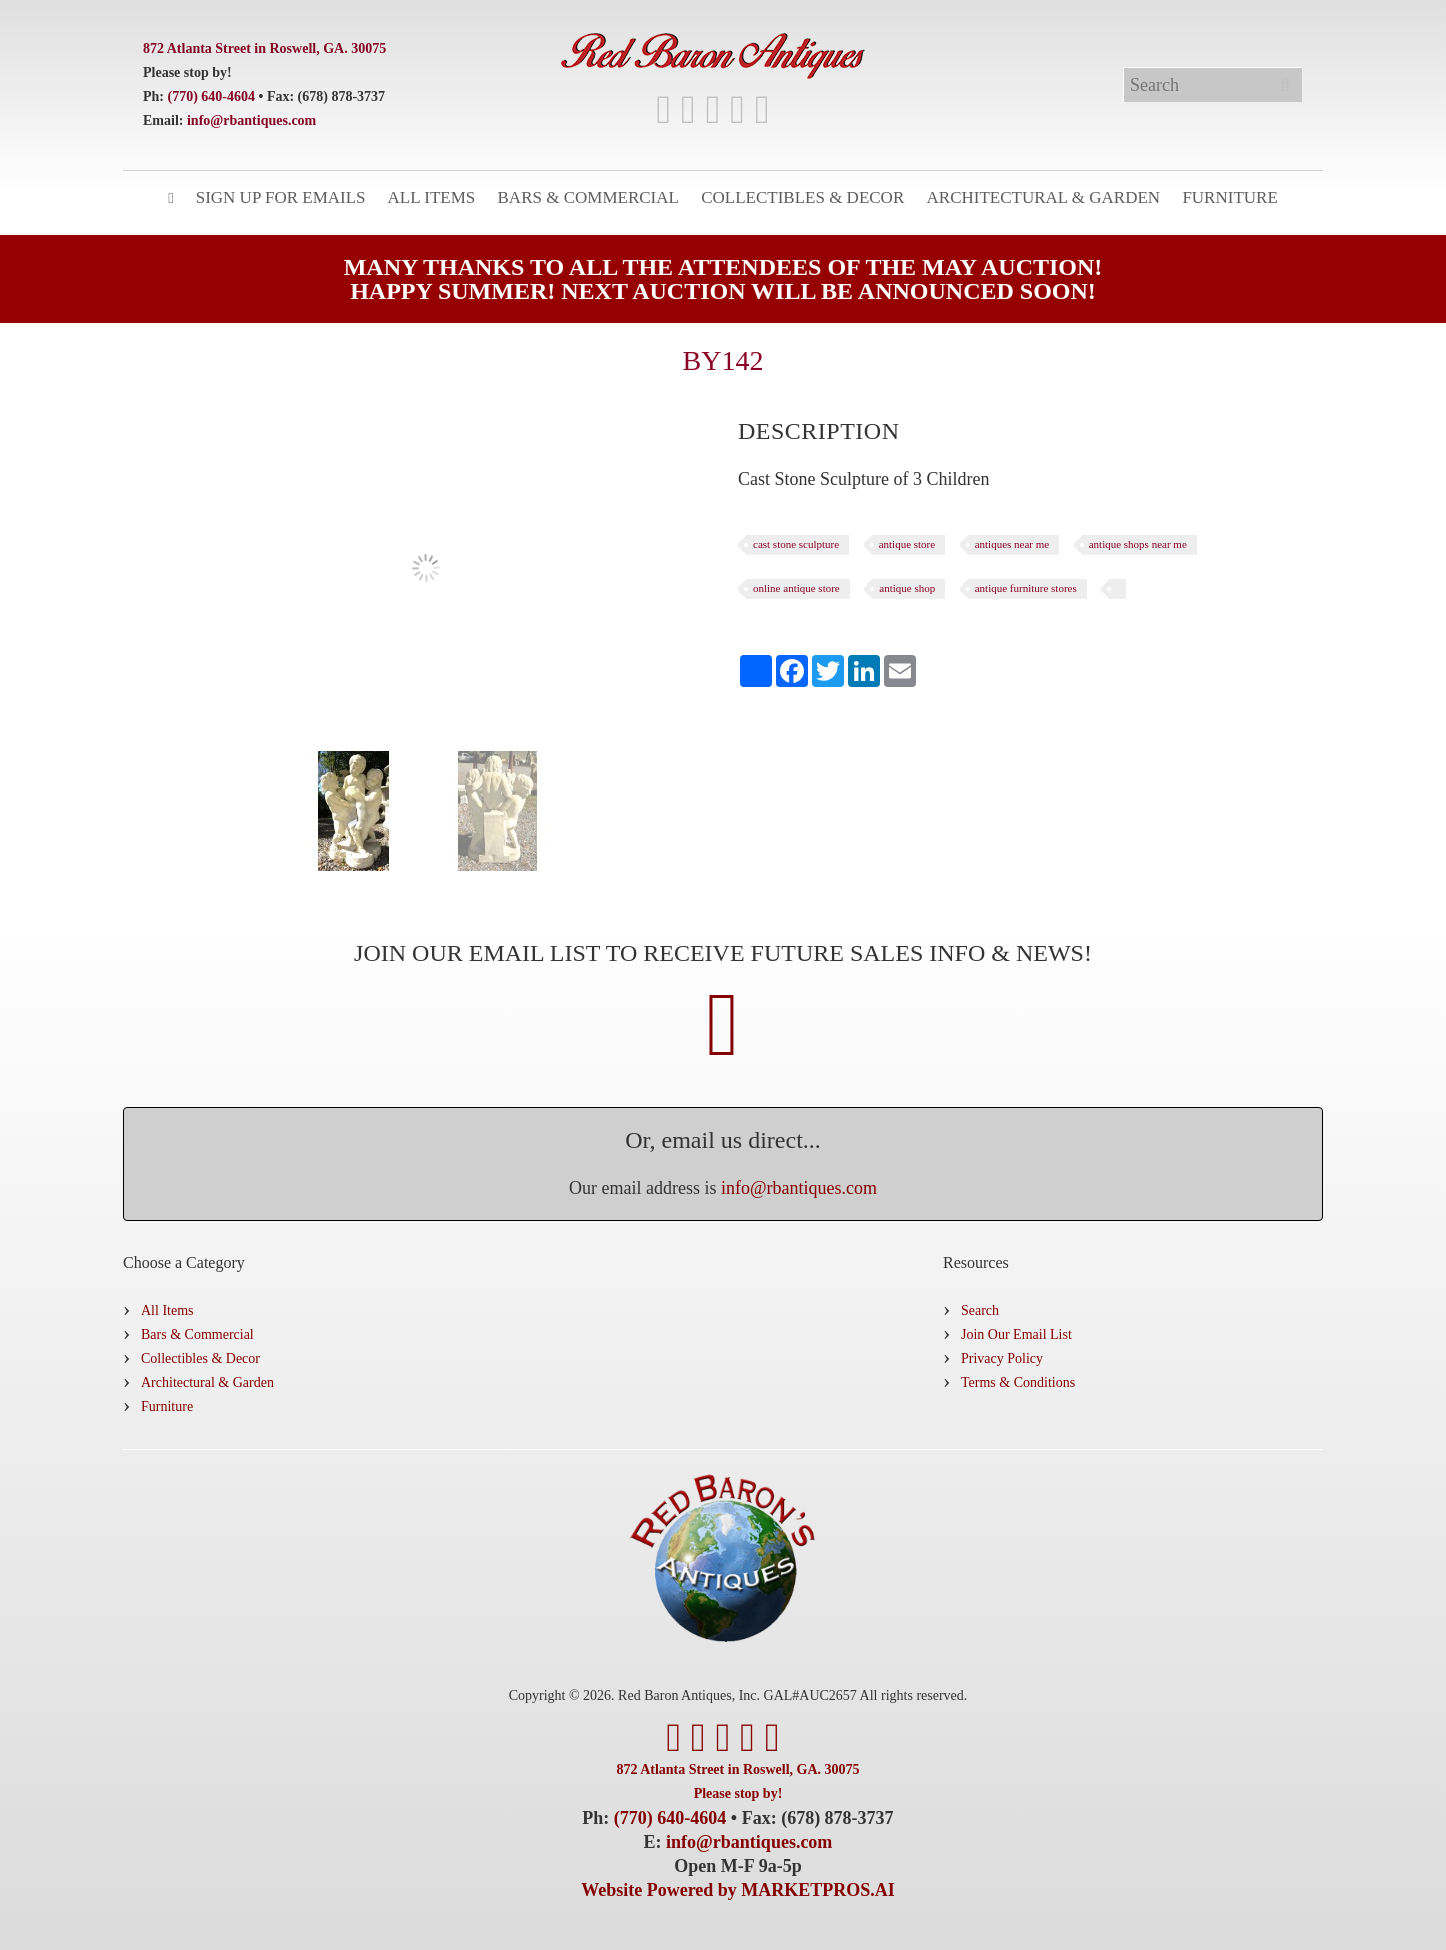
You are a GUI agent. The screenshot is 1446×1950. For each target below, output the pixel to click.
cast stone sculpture (796, 544)
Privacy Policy (1002, 1358)
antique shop (907, 588)
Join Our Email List (1016, 1334)
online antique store (796, 588)
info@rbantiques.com (251, 120)
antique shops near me (1138, 544)
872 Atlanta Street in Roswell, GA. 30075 (264, 48)
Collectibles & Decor (802, 197)
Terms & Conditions (1018, 1382)
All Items (432, 197)
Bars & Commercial (588, 197)
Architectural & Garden (1044, 197)
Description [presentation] (819, 431)
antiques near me (1012, 544)
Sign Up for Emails (281, 197)
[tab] (819, 431)
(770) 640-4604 (212, 96)
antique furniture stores (1026, 588)
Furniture (1229, 197)
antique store (907, 544)
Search (980, 1310)
